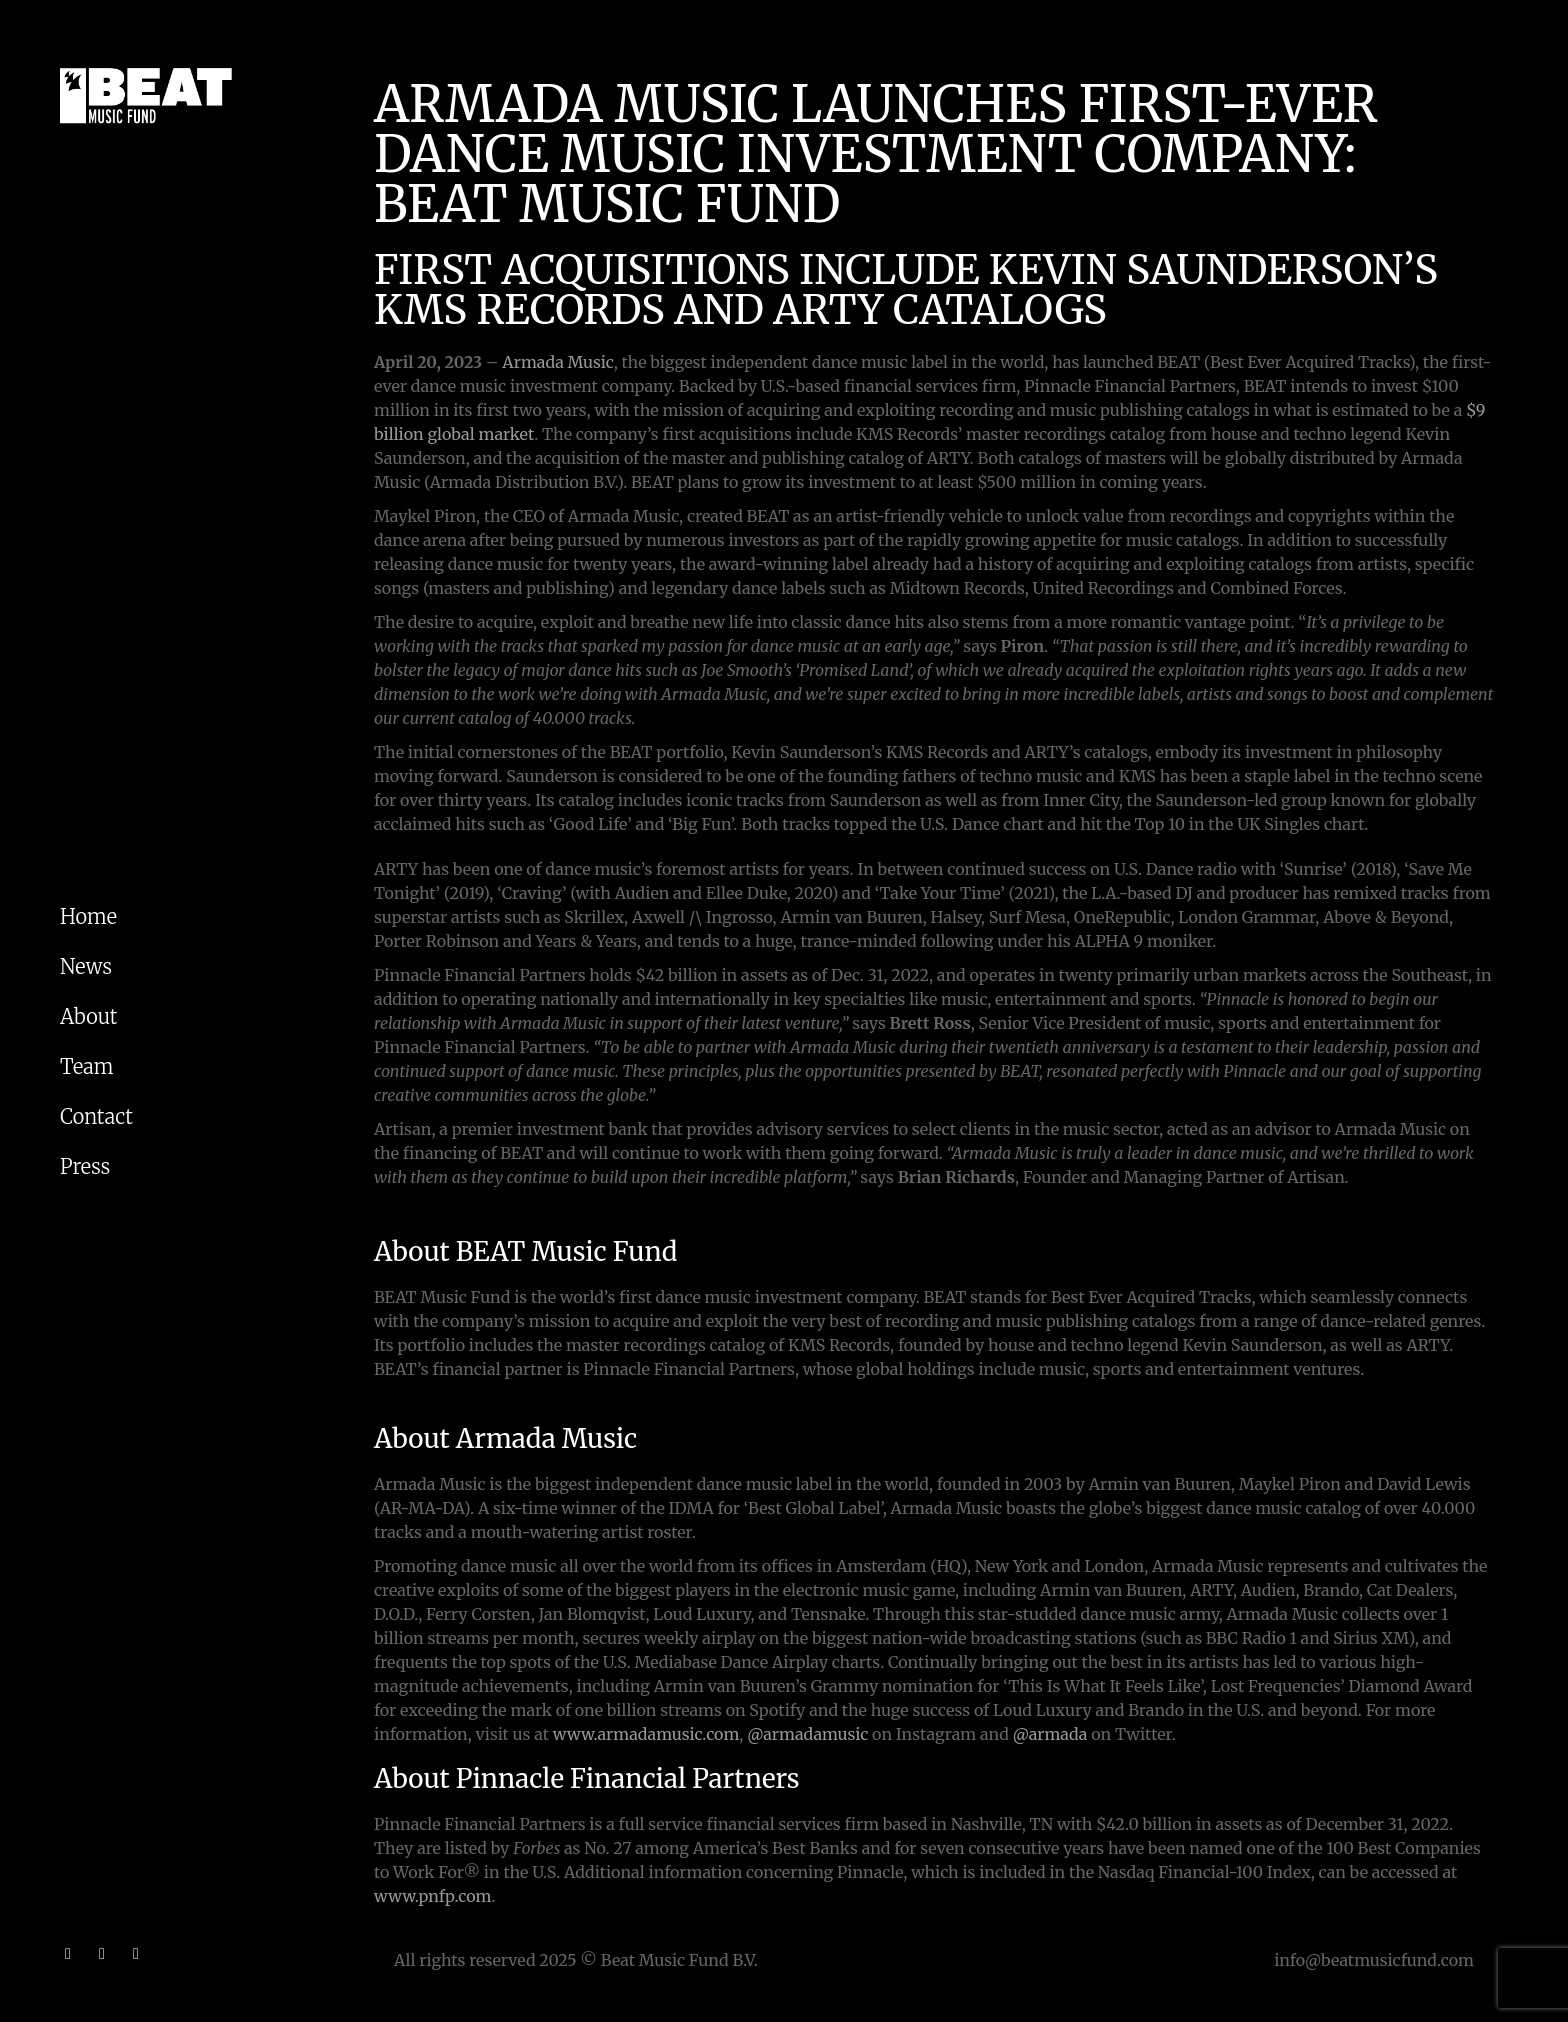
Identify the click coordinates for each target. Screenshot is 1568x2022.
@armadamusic (807, 1734)
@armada (1050, 1734)
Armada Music (557, 362)
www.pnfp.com (432, 1896)
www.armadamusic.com (646, 1734)
